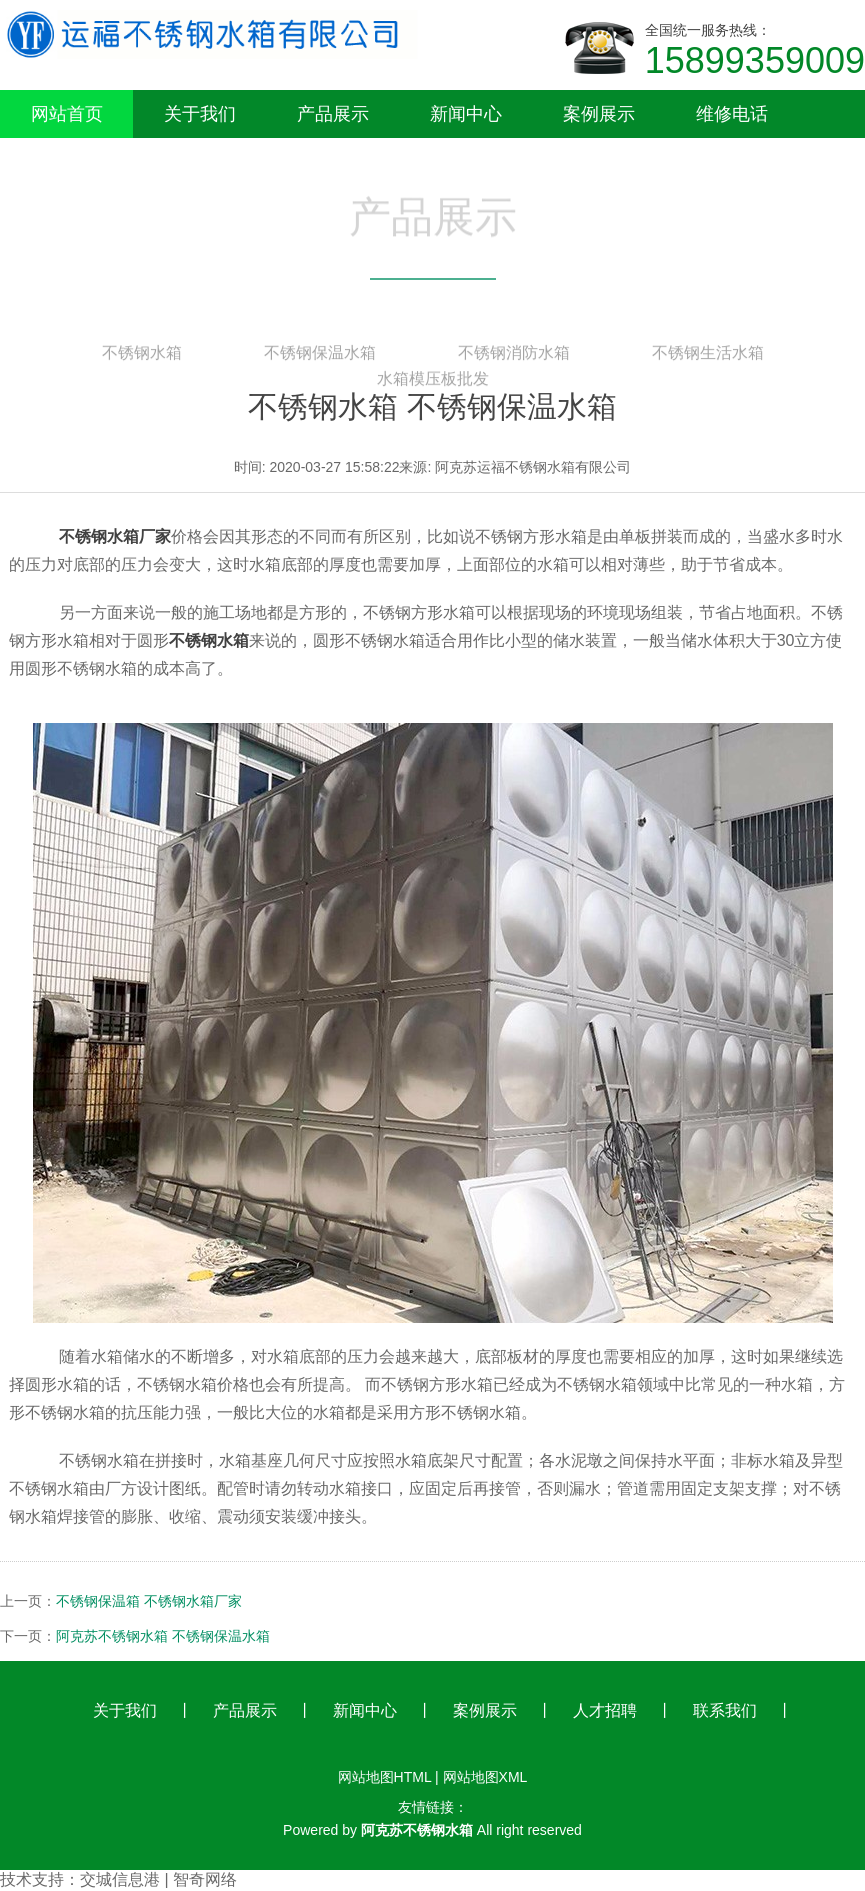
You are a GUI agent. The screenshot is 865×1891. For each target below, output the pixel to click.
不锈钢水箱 (142, 356)
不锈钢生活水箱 (708, 356)
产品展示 (245, 1710)
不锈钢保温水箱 (320, 356)
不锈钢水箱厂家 (115, 536)
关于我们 (125, 1710)
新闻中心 (365, 1710)
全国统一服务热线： (755, 52)
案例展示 (485, 1710)
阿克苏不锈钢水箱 (417, 1830)
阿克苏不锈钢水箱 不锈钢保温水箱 (163, 1636)
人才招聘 (605, 1710)
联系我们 (725, 1710)
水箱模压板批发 (433, 382)
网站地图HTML (385, 1777)
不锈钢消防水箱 (514, 356)
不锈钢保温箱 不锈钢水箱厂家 (149, 1601)
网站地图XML (485, 1777)
